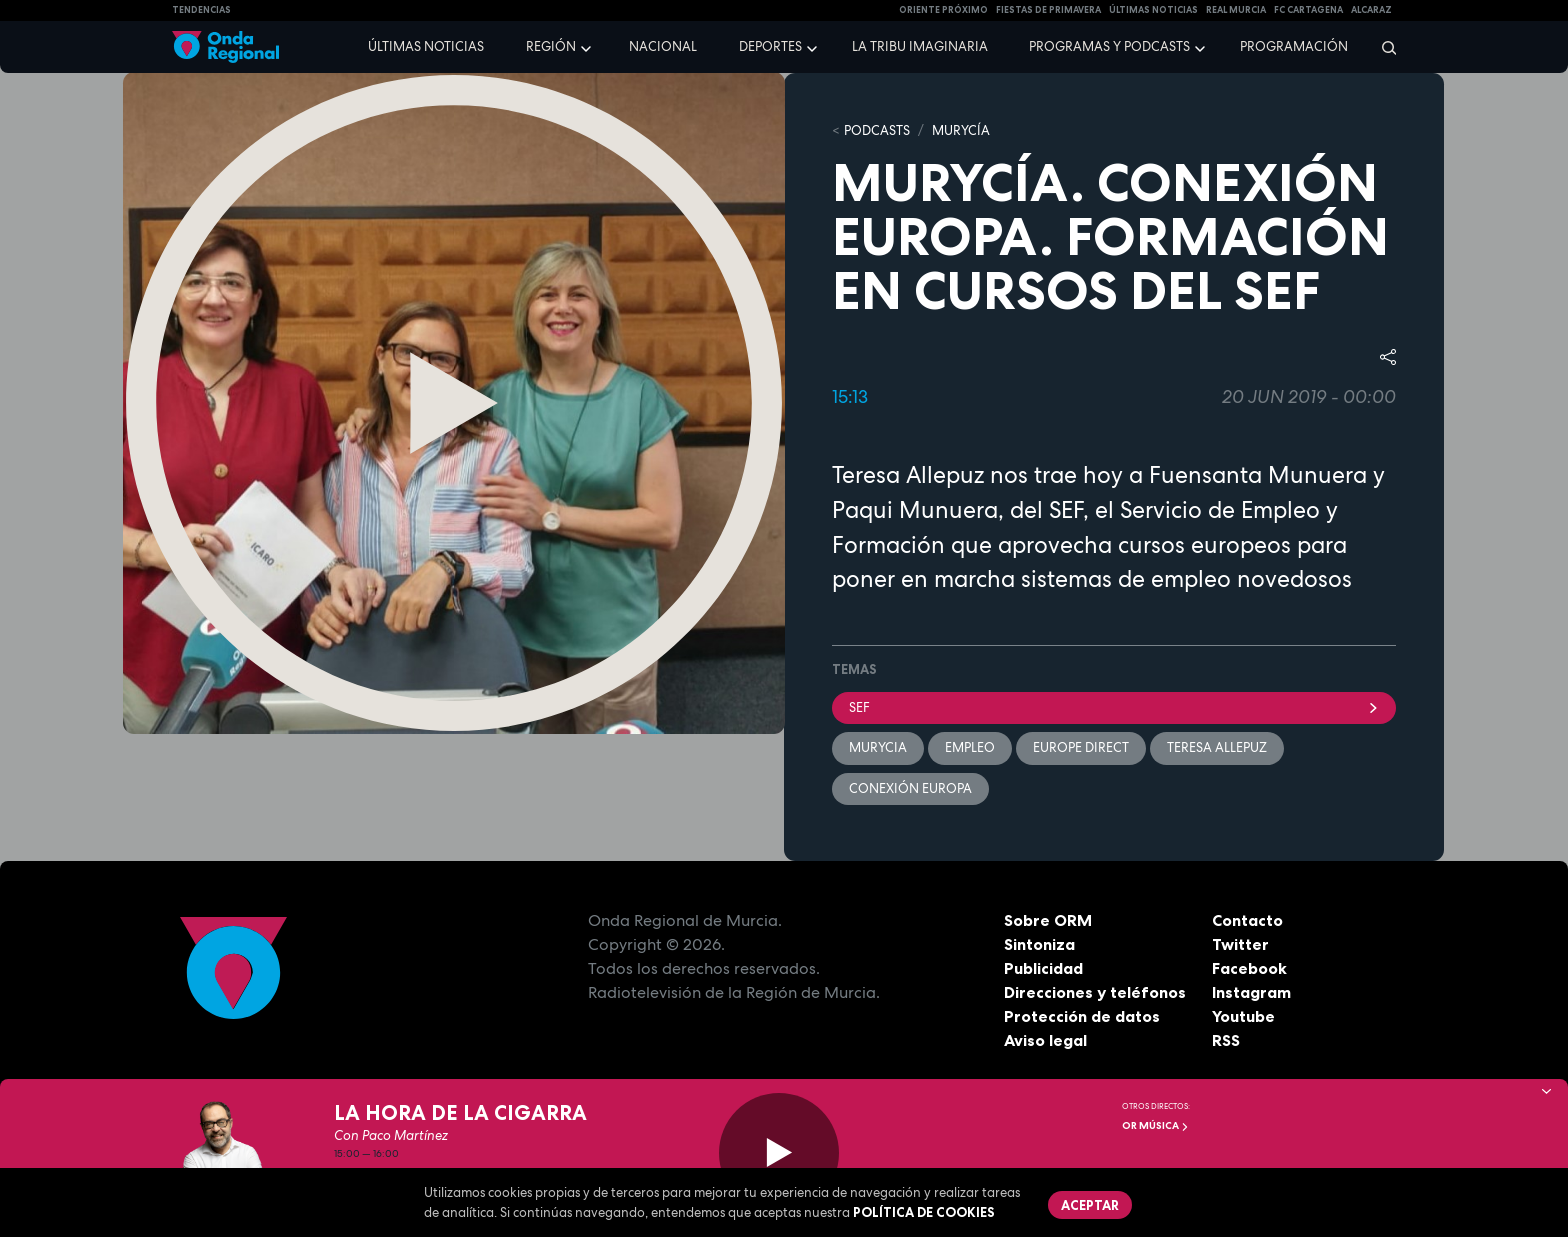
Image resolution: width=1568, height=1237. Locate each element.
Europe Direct (1081, 747)
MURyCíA (961, 130)
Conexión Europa (910, 788)
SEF (1114, 707)
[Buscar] (1382, 47)
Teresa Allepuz (1217, 747)
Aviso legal (1045, 1040)
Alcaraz (1371, 10)
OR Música (1155, 1125)
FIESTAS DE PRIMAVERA (1048, 10)
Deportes (770, 46)
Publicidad (1043, 968)
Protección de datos (1082, 1016)
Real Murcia (1236, 10)
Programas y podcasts (1109, 46)
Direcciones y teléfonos (1095, 992)
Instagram (1251, 992)
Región (551, 46)
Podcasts (877, 130)
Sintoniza (1039, 944)
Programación (1294, 46)
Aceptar (1090, 1205)
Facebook (1249, 968)
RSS (1226, 1040)
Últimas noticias (426, 46)
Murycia (878, 747)
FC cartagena (1308, 10)
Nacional (663, 46)
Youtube (1243, 1016)
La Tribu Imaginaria (920, 46)
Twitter (1240, 944)
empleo (970, 747)
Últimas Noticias (1153, 10)
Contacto (1247, 920)
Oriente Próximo (943, 10)
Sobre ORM (1048, 920)
